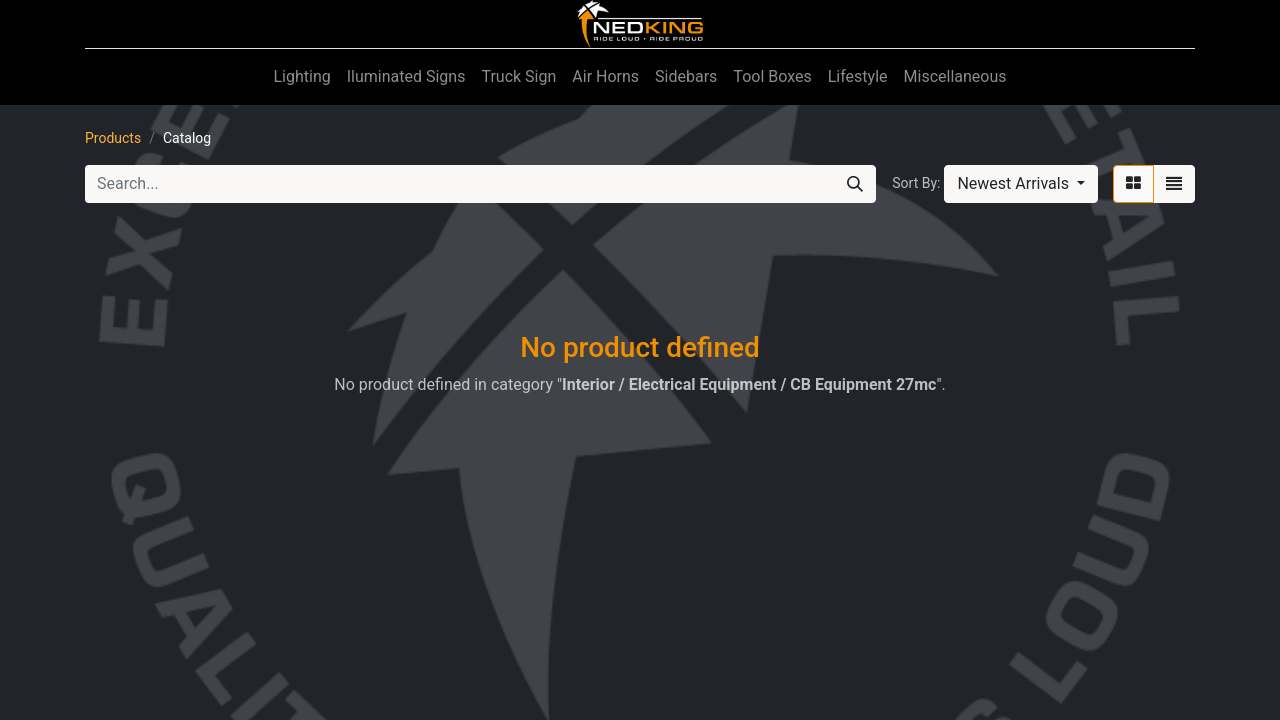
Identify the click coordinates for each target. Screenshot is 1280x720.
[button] (1021, 184)
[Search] (855, 184)
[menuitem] (301, 77)
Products (113, 138)
